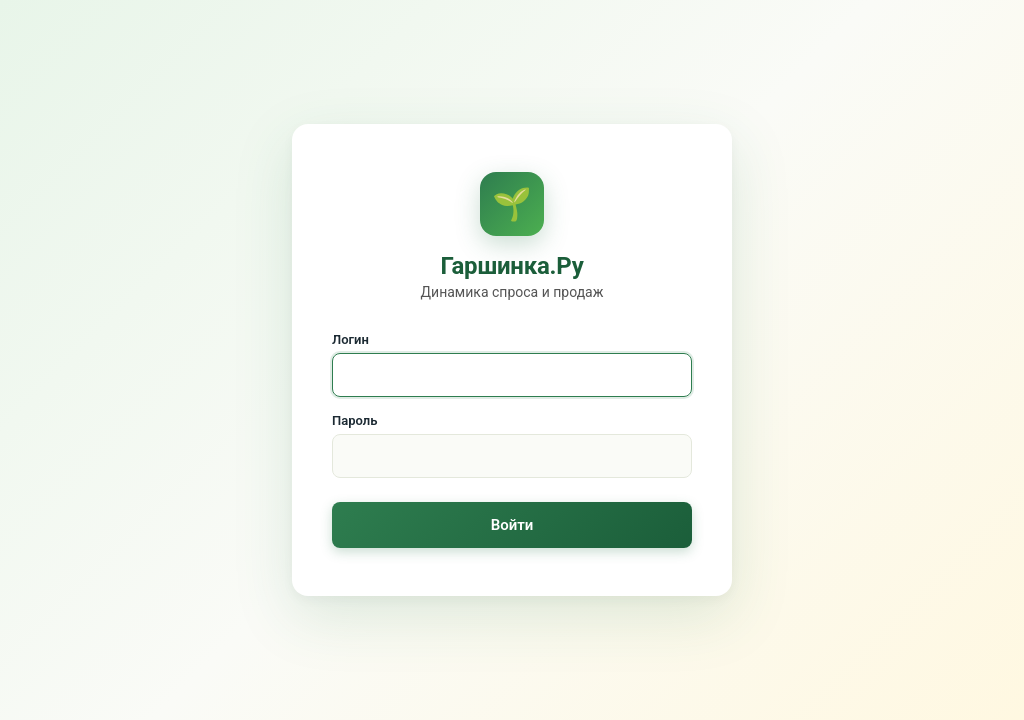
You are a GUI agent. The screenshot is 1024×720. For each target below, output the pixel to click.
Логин (350, 339)
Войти (512, 525)
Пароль (354, 420)
